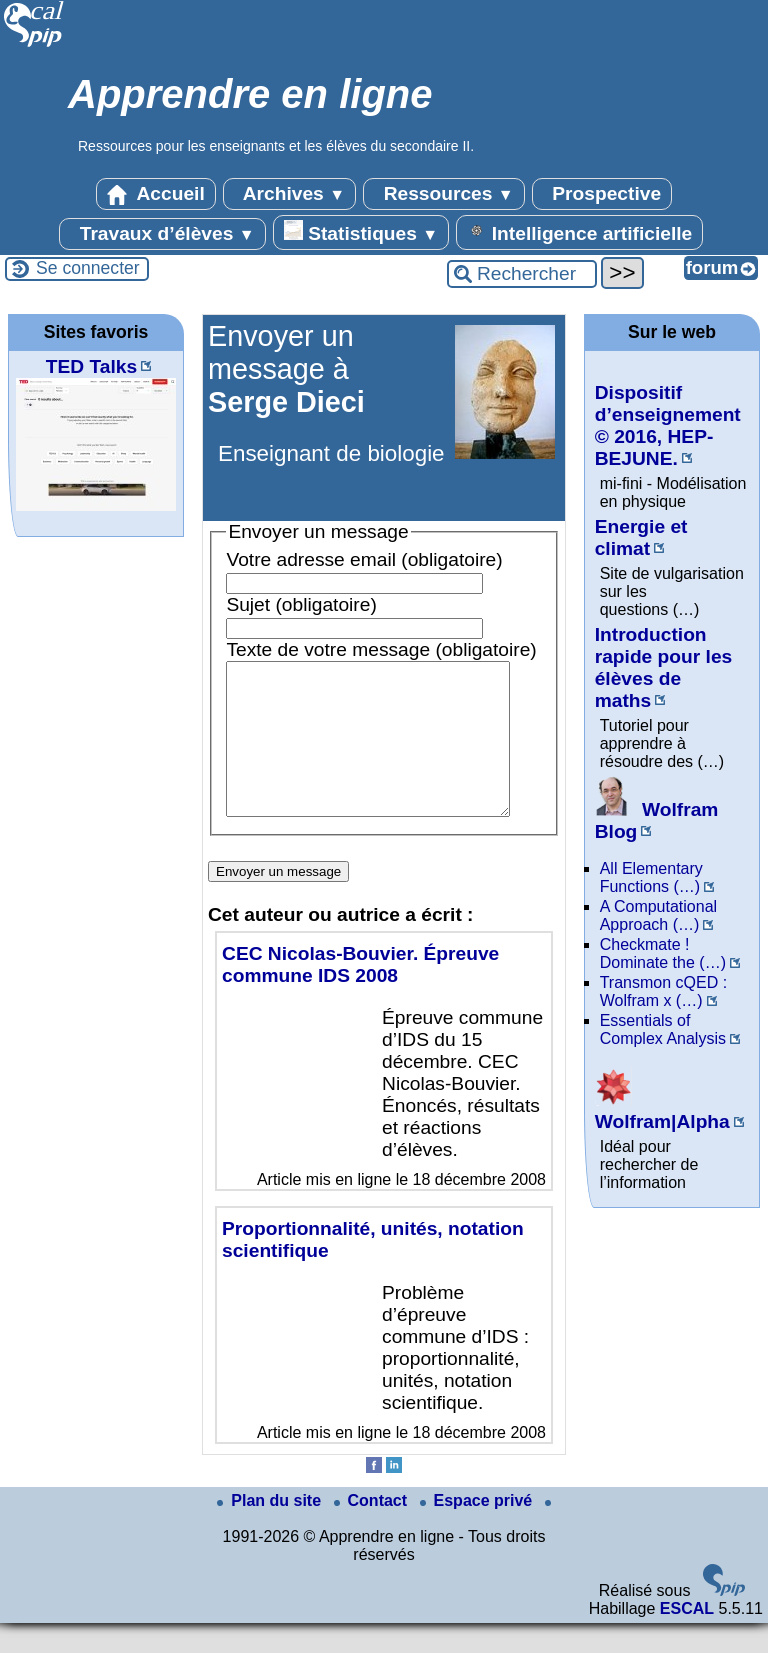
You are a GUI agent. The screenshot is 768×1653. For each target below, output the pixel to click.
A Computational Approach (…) (658, 915)
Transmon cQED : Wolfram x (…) (663, 991)
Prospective (602, 194)
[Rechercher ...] (522, 274)
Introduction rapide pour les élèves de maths (664, 667)
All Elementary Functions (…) (651, 877)
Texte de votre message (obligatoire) (381, 649)
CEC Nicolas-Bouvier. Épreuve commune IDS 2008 (360, 994)
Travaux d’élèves (162, 234)
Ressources (443, 194)
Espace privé (478, 1530)
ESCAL (687, 1638)
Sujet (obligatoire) (301, 604)
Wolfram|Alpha (662, 1110)
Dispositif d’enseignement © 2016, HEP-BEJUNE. (668, 425)
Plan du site (271, 1530)
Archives (289, 194)
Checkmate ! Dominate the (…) (663, 953)
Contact (373, 1530)
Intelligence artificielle (579, 232)
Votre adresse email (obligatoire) (364, 559)
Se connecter (88, 268)
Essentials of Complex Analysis (663, 1029)
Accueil (156, 194)
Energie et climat (641, 537)
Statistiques (361, 232)
